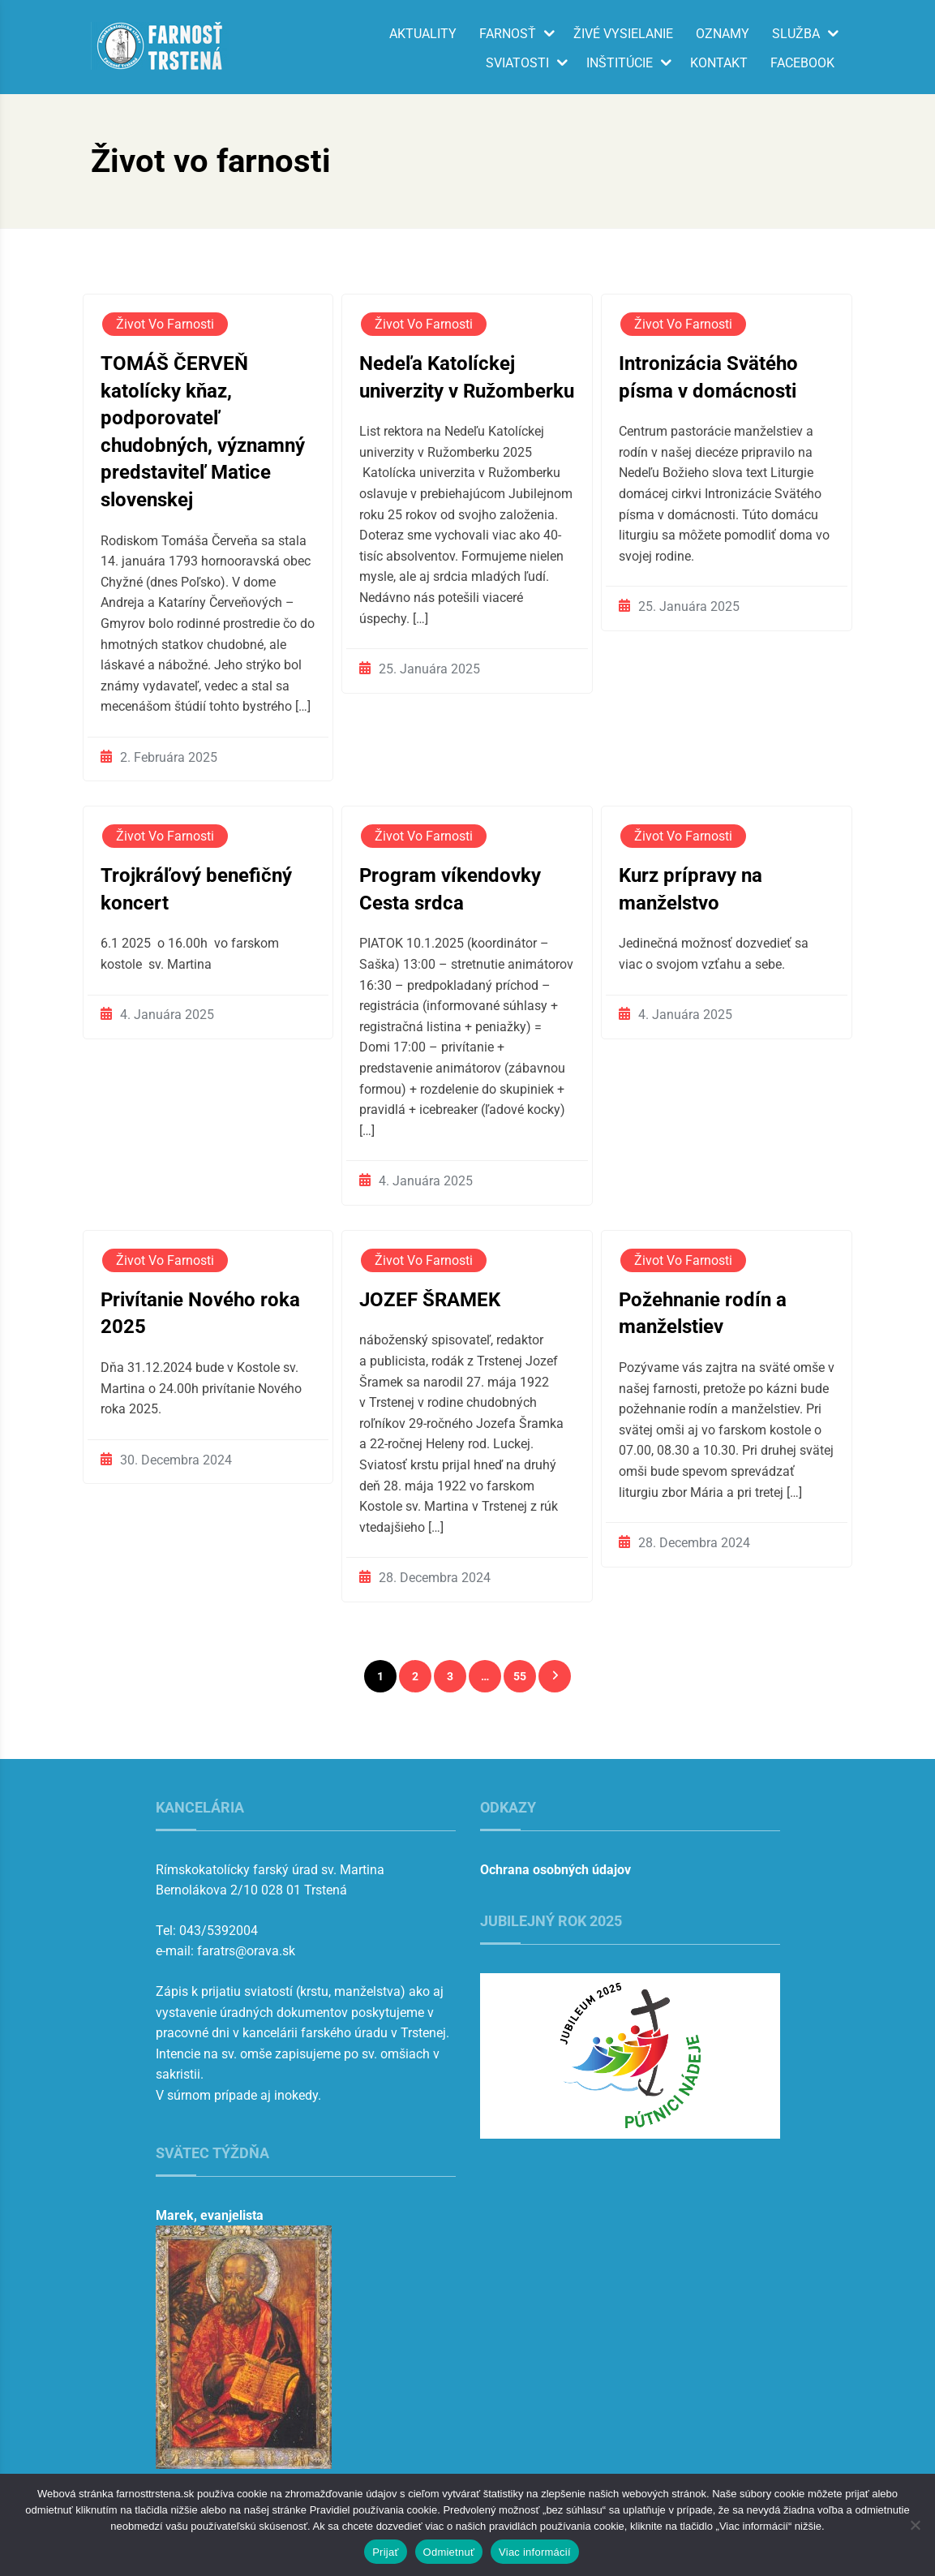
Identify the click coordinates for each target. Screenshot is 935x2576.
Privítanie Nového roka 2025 (200, 1313)
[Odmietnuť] (915, 2525)
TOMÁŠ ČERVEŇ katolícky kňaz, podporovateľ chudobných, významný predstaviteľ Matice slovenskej (203, 431)
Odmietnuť (449, 2552)
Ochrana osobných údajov (555, 1869)
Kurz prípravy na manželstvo (690, 889)
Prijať (385, 2552)
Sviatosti (517, 63)
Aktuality (423, 34)
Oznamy (722, 34)
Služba (796, 34)
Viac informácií (535, 2552)
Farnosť (507, 34)
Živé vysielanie (623, 34)
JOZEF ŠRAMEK (429, 1299)
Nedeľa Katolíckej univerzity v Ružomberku (466, 377)
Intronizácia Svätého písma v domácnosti (708, 377)
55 (519, 1676)
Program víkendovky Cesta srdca (450, 889)
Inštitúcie (619, 63)
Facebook (802, 63)
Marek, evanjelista (210, 2215)
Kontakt (719, 63)
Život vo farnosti (165, 324)
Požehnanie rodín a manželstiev (703, 1313)
